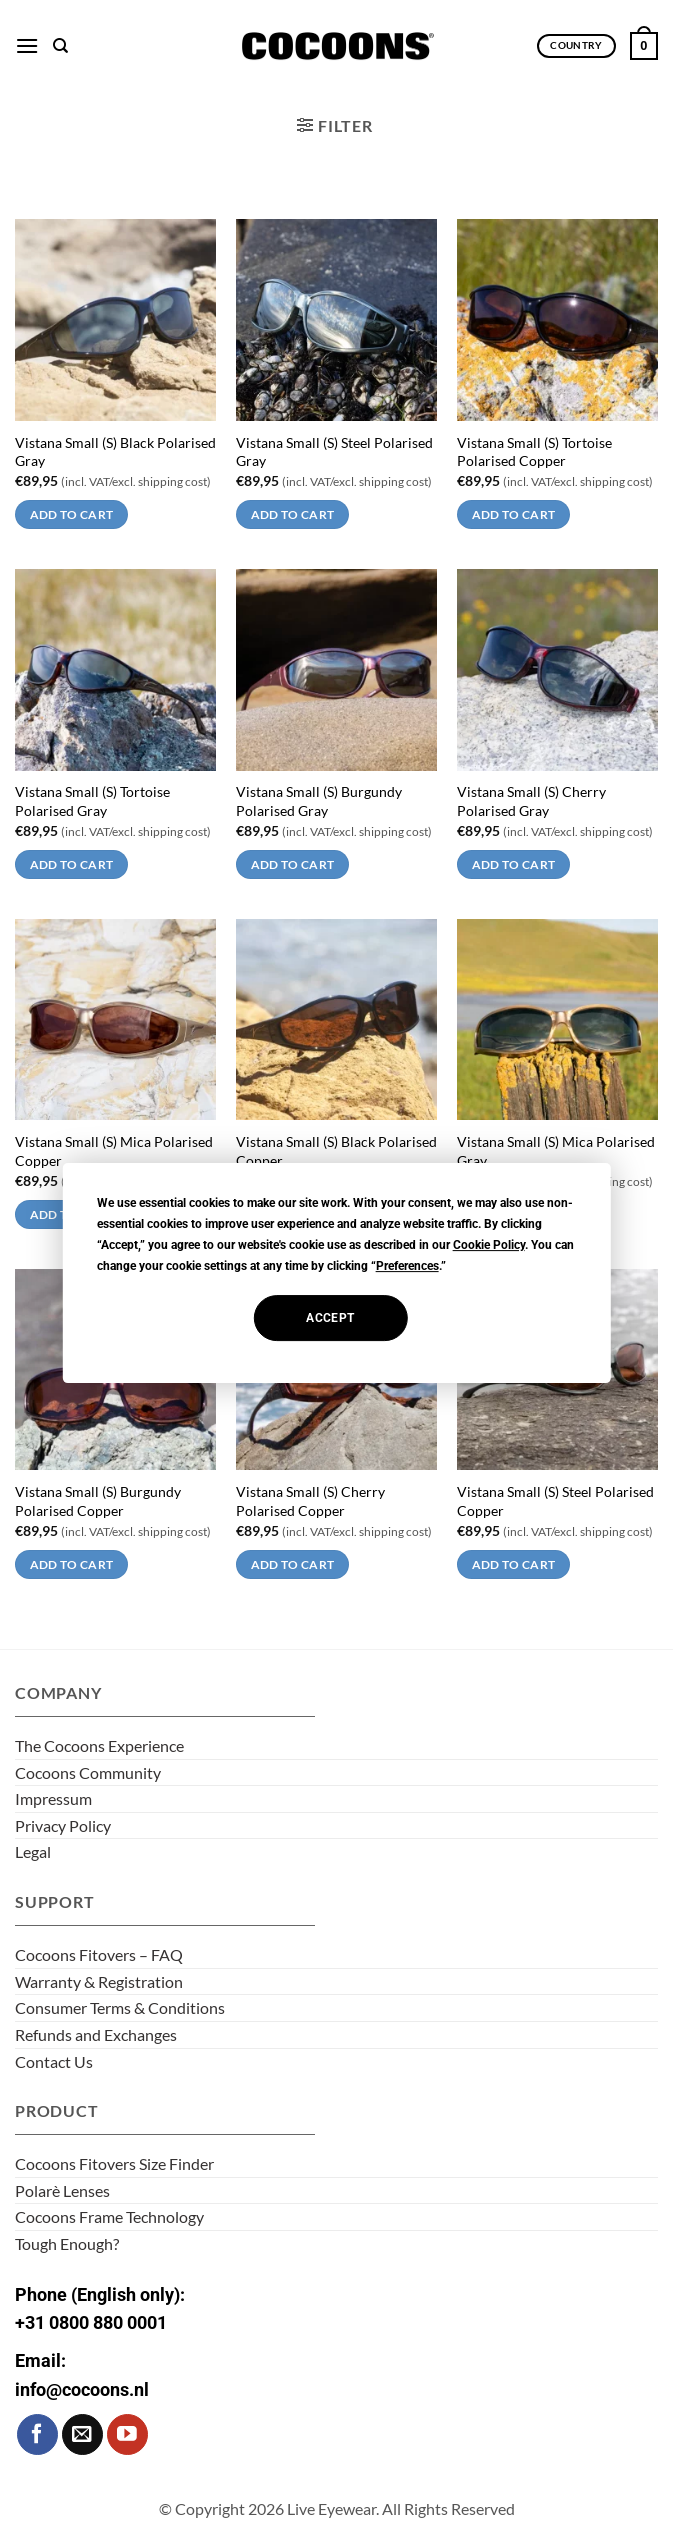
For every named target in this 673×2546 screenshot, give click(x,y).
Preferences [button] (407, 1266)
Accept (330, 1318)
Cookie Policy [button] (489, 1245)
